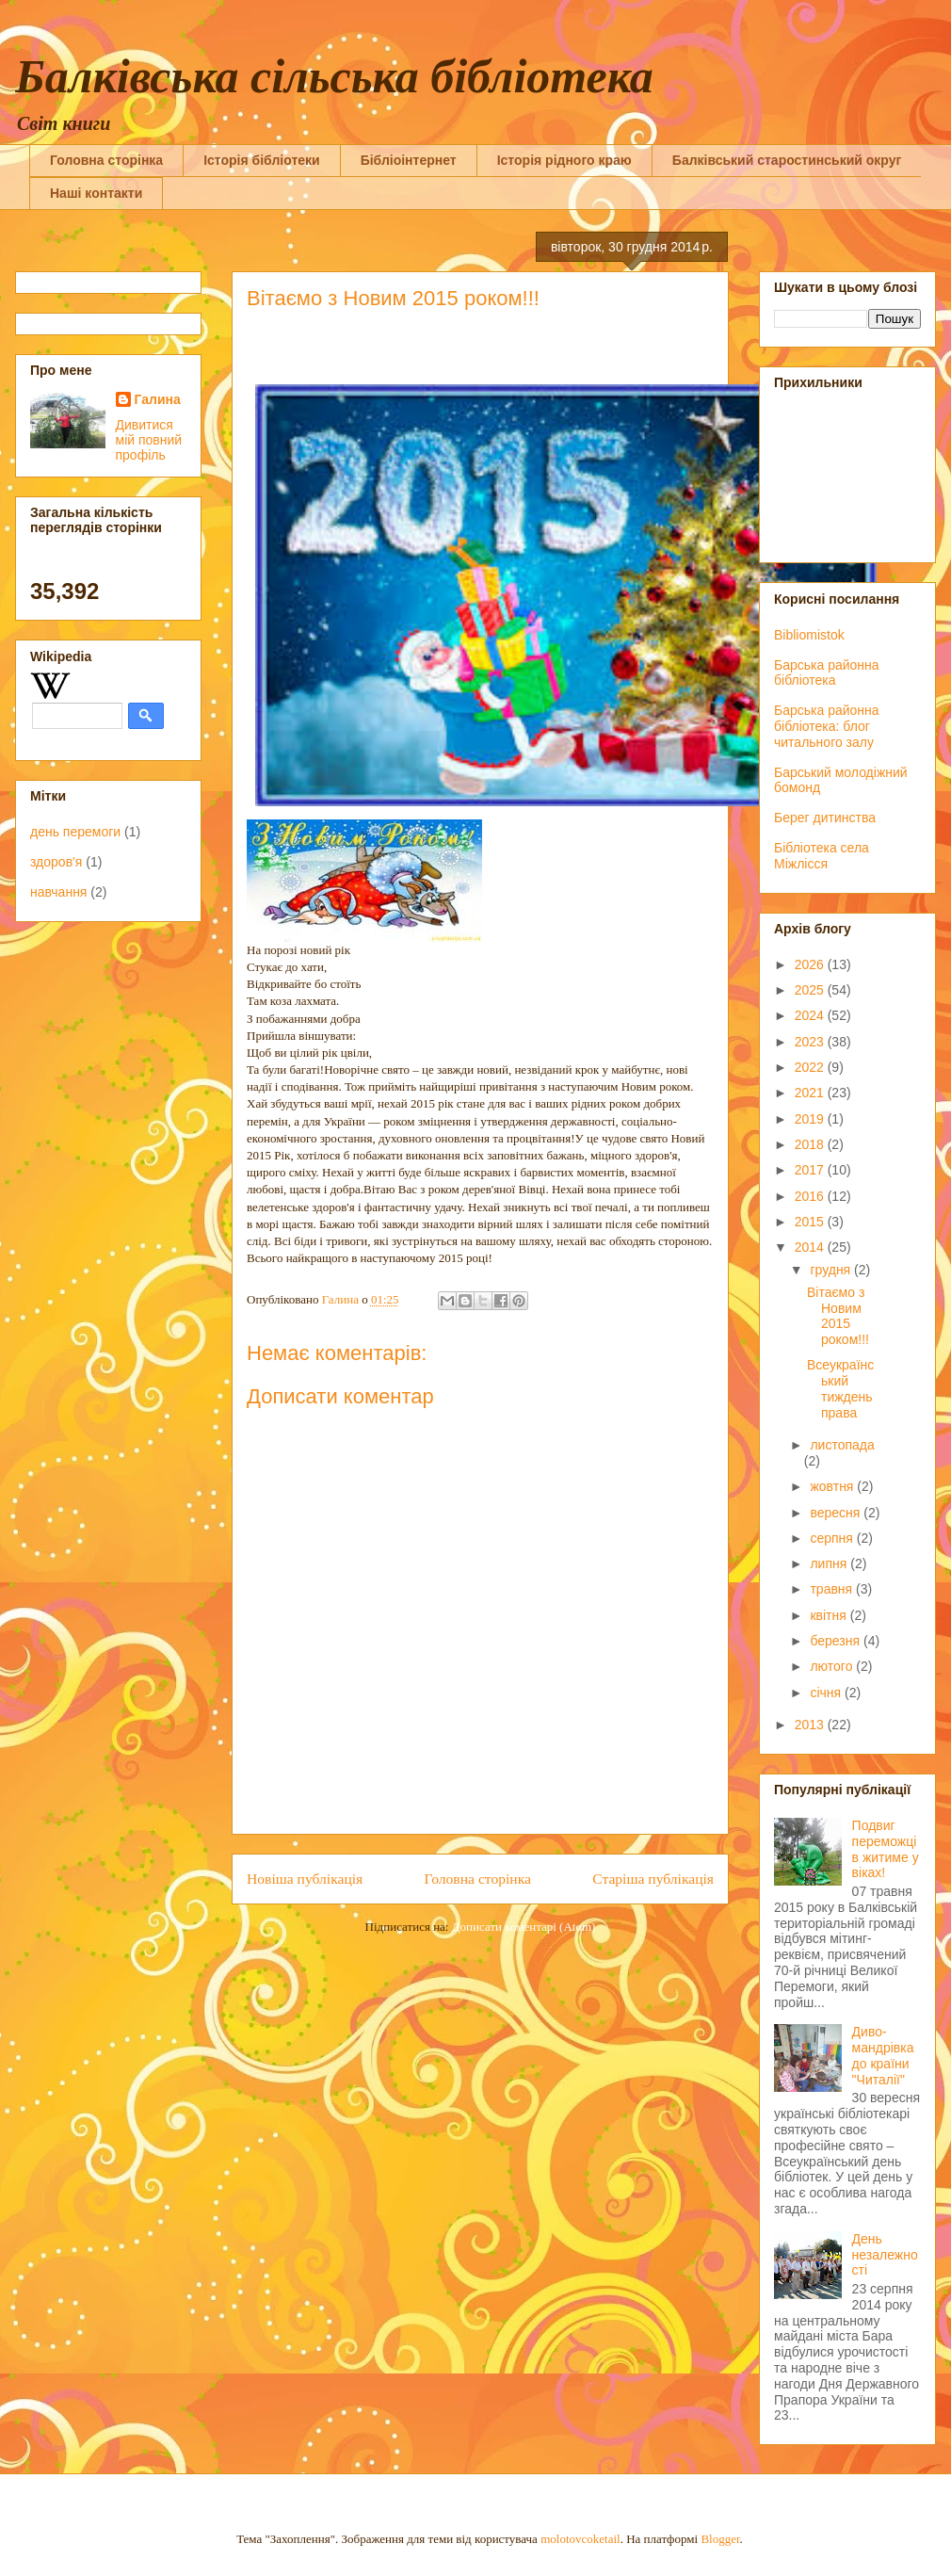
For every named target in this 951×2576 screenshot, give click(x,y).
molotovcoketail (580, 2539)
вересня (836, 1512)
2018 (811, 1144)
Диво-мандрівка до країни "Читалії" (883, 2055)
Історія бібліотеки (261, 160)
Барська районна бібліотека (826, 673)
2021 (811, 1092)
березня (836, 1640)
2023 (811, 1041)
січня (827, 1692)
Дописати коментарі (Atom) (524, 1927)
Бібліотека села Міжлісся (821, 855)
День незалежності (885, 2254)
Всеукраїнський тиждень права (840, 1388)
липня (830, 1563)
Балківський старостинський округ (787, 160)
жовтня (833, 1486)
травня (833, 1588)
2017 (811, 1169)
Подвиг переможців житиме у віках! (885, 1849)
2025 (811, 989)
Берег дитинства (825, 817)
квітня (829, 1615)
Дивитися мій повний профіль (149, 439)
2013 (811, 1724)
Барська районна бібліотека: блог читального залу (826, 726)
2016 (811, 1196)
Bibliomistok (809, 634)
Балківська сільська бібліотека (334, 76)
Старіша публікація (653, 1879)
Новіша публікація (305, 1879)
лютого (833, 1666)
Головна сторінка (106, 160)
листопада (842, 1444)
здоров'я (56, 861)
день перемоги (75, 831)
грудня (832, 1269)
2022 (811, 1067)
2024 (811, 1015)
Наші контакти (96, 193)
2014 (811, 1247)
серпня (833, 1538)
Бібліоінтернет (409, 160)
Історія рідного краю (564, 160)
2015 (811, 1221)
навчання (58, 891)
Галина (158, 399)
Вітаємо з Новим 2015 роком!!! (838, 1316)
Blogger (720, 2539)
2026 (811, 964)
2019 (811, 1118)
